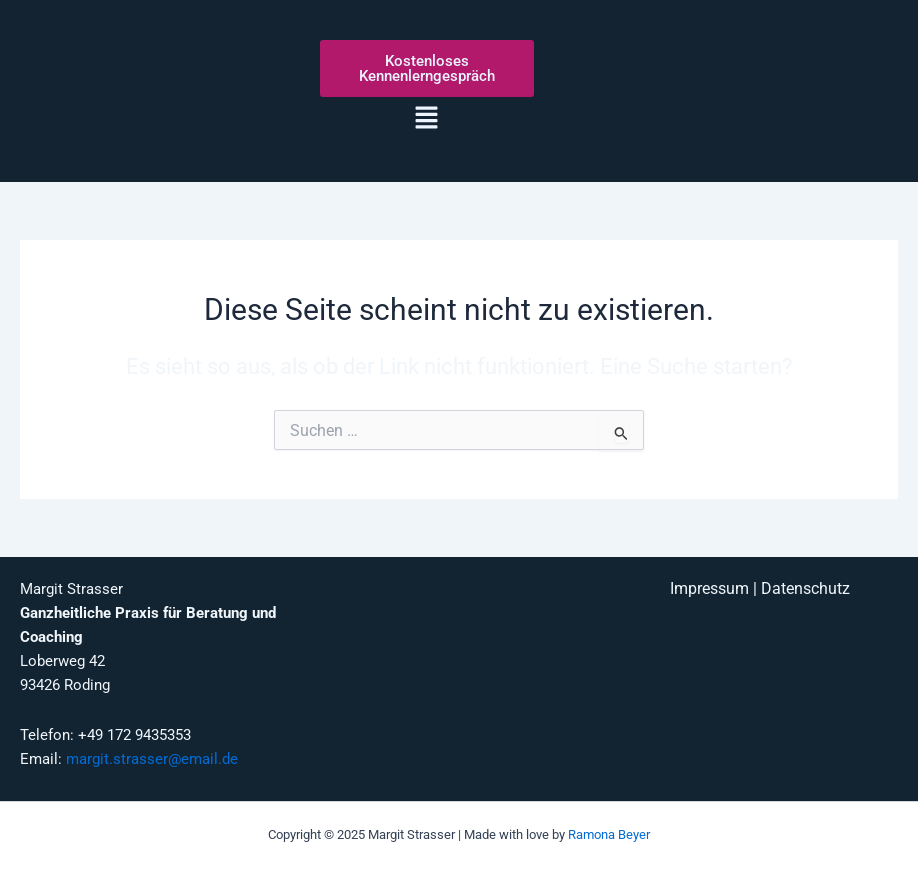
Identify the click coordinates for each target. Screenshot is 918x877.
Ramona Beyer (609, 834)
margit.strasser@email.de (152, 759)
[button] (427, 119)
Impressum (709, 589)
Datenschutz (805, 589)
